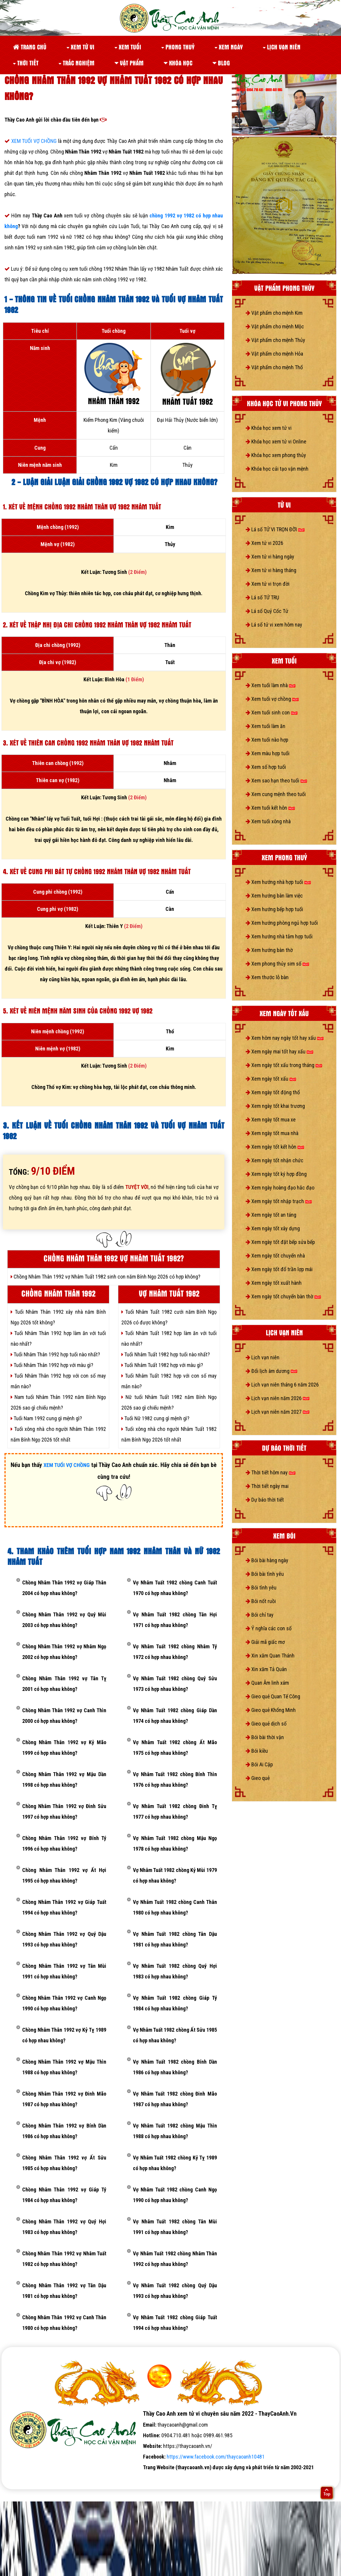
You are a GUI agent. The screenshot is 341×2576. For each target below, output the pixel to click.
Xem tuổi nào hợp (267, 740)
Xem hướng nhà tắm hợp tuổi (279, 936)
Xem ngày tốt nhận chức (274, 1160)
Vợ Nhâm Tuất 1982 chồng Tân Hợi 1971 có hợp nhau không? (175, 1619)
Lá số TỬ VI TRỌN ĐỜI (275, 529)
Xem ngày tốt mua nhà (272, 1133)
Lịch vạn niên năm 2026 (277, 1398)
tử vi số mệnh (20, 2478)
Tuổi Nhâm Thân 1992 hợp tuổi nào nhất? (55, 1354)
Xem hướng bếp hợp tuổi (274, 909)
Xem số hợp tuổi (266, 767)
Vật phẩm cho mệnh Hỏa (274, 354)
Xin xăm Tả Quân (266, 1669)
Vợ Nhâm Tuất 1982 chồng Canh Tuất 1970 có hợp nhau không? (175, 1587)
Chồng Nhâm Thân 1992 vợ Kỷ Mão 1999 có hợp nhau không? (64, 1747)
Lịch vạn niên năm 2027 (277, 1412)
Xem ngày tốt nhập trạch (279, 1201)
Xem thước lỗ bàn (267, 977)
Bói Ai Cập (259, 1764)
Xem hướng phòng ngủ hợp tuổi (282, 923)
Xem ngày (229, 47)
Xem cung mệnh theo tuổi (276, 794)
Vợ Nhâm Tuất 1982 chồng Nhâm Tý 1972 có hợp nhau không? (175, 1651)
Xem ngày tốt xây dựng (273, 1228)
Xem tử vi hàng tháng (271, 570)
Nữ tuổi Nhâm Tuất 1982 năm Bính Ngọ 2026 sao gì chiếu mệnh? (169, 1402)
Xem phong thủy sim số (277, 964)
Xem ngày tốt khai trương (275, 1106)
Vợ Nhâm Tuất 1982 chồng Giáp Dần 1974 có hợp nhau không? (175, 1715)
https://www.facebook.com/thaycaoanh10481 (216, 2457)
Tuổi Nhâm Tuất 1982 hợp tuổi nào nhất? (165, 1354)
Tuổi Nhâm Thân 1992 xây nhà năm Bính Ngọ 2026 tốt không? (58, 1317)
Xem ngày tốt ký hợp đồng (276, 1174)
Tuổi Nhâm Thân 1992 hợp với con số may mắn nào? (58, 1381)
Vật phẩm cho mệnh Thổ (274, 367)
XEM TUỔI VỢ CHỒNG (34, 141)
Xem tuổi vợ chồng (272, 699)
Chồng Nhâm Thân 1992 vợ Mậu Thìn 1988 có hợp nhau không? (64, 2067)
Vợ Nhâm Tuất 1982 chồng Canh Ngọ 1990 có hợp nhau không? (175, 2194)
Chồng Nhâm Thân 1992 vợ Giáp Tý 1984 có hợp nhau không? (64, 2194)
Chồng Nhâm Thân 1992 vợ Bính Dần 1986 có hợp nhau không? (64, 2131)
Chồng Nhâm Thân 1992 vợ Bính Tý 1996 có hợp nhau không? (64, 1843)
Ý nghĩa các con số (269, 1628)
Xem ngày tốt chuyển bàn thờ (283, 1296)
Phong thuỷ (177, 47)
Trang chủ (29, 47)
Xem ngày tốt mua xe (271, 1119)
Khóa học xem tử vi (269, 428)
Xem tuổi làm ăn (265, 726)
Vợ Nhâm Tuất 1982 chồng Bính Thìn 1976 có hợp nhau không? (175, 1779)
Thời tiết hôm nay (270, 1472)
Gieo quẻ (258, 1778)
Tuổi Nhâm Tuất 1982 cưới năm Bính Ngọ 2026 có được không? (169, 1317)
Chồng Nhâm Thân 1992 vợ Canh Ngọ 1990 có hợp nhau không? (64, 2003)
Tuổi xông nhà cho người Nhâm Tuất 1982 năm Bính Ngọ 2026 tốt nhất (169, 1434)
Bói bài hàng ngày (267, 1560)
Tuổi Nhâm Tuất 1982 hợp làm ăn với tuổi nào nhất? (169, 1338)
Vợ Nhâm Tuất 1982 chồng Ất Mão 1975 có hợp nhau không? (175, 1747)
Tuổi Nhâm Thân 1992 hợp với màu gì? (52, 1365)
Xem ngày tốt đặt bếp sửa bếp (280, 1242)
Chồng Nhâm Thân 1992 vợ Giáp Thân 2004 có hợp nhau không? (64, 1587)
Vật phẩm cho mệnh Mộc (275, 326)
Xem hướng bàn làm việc (274, 895)
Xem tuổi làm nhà (270, 685)
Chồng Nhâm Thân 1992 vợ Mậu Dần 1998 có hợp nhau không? (64, 1779)
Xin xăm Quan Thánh (270, 1655)
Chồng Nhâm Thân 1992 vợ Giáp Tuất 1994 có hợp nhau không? (64, 1907)
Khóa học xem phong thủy (276, 455)
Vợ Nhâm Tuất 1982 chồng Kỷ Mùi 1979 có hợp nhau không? (175, 1875)
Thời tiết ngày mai (267, 1486)
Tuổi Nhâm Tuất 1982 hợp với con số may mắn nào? (169, 1381)
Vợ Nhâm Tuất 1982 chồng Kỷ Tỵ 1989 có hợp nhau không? (175, 2162)
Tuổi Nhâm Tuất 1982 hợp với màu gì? (162, 1365)
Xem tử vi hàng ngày (270, 556)
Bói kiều (257, 1751)
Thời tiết (25, 63)
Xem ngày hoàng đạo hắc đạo (280, 1187)
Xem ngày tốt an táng (271, 1215)
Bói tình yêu (261, 1587)
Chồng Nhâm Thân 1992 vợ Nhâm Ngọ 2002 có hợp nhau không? (64, 1651)
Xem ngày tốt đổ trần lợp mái (279, 1269)
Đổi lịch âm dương (271, 1371)
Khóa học (178, 63)
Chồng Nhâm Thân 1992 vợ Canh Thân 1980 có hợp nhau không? (64, 2322)
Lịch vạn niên (281, 47)
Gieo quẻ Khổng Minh (271, 1710)
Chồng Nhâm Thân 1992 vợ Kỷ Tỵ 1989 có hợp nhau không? (64, 2035)
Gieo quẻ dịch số (266, 1723)
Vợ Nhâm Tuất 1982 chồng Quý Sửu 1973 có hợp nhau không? (175, 1683)
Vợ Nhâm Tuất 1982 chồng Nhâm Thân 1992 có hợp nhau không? (175, 2258)
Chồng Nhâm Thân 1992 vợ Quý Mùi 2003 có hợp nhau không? (64, 1619)
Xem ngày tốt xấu (271, 1079)
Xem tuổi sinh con (271, 712)
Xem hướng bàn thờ (269, 950)
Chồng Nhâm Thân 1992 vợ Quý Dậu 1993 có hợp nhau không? (64, 1939)
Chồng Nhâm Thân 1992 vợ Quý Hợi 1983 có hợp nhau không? (64, 2226)
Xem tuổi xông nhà (268, 821)
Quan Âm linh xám (267, 1683)
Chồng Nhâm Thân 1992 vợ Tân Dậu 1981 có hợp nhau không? (64, 2290)
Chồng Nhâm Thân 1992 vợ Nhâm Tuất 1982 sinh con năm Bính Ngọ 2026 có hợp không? (105, 1277)
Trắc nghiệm (76, 63)
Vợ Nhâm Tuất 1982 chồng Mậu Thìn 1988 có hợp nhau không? (175, 2131)
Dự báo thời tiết (265, 1500)
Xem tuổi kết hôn (270, 808)
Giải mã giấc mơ (265, 1642)
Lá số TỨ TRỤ (262, 597)
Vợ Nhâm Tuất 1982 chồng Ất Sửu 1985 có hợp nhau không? (175, 2035)
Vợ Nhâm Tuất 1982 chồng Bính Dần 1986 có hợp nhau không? (175, 2067)
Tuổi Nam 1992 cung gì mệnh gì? (46, 1418)
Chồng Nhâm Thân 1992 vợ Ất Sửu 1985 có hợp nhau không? (64, 2162)
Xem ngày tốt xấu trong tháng (284, 1065)
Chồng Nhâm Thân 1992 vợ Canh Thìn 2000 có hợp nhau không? (64, 1715)
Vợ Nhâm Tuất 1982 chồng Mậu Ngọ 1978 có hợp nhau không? (175, 1843)
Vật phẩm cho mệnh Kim (274, 313)
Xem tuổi (128, 47)
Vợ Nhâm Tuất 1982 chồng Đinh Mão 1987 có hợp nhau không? (175, 2099)
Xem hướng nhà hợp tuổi (278, 882)
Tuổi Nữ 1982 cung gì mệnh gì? (155, 1418)
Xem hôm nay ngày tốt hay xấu (285, 1038)
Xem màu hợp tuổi (267, 753)
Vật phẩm (129, 63)
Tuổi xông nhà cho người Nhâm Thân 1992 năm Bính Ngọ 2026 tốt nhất (58, 1434)
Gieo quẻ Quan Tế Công (273, 1696)
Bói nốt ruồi (261, 1601)
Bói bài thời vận (265, 1737)
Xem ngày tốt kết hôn (275, 1147)
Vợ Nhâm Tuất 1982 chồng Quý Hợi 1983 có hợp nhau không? (175, 1971)
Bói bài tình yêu (265, 1574)
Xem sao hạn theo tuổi (276, 780)
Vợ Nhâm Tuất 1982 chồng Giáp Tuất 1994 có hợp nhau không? (175, 2322)
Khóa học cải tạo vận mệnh (277, 469)
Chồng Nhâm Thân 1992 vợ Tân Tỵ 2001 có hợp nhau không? (64, 1683)
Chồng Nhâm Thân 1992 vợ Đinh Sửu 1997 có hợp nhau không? (64, 1811)
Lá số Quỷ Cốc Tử (267, 611)
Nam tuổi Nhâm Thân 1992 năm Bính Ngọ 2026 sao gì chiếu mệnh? (58, 1402)
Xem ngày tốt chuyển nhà (275, 1256)
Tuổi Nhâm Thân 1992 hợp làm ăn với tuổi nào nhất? (58, 1338)
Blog (221, 63)
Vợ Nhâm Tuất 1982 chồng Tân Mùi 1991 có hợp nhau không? (175, 2226)
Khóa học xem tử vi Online (276, 441)
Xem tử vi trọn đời (267, 584)
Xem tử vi (80, 47)
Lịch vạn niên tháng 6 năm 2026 (282, 1384)
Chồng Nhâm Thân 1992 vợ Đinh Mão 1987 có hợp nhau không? (64, 2099)
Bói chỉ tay (260, 1615)
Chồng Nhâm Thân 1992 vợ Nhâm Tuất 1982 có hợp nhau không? (64, 2258)
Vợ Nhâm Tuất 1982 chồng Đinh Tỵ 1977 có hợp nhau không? (175, 1811)
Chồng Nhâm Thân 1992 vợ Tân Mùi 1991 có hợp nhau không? (64, 1971)
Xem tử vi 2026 (264, 543)
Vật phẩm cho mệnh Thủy (275, 340)
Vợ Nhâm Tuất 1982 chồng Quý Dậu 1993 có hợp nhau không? (175, 2290)
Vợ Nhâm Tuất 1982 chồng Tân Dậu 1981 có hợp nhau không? (175, 1939)
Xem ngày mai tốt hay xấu (279, 1051)
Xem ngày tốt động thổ (273, 1092)
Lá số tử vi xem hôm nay (274, 625)
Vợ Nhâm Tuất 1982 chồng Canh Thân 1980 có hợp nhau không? (175, 1907)
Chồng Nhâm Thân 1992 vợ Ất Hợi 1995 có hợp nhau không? (64, 1875)
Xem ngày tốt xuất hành (274, 1283)
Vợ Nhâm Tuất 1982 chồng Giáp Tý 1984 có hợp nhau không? (175, 2003)
